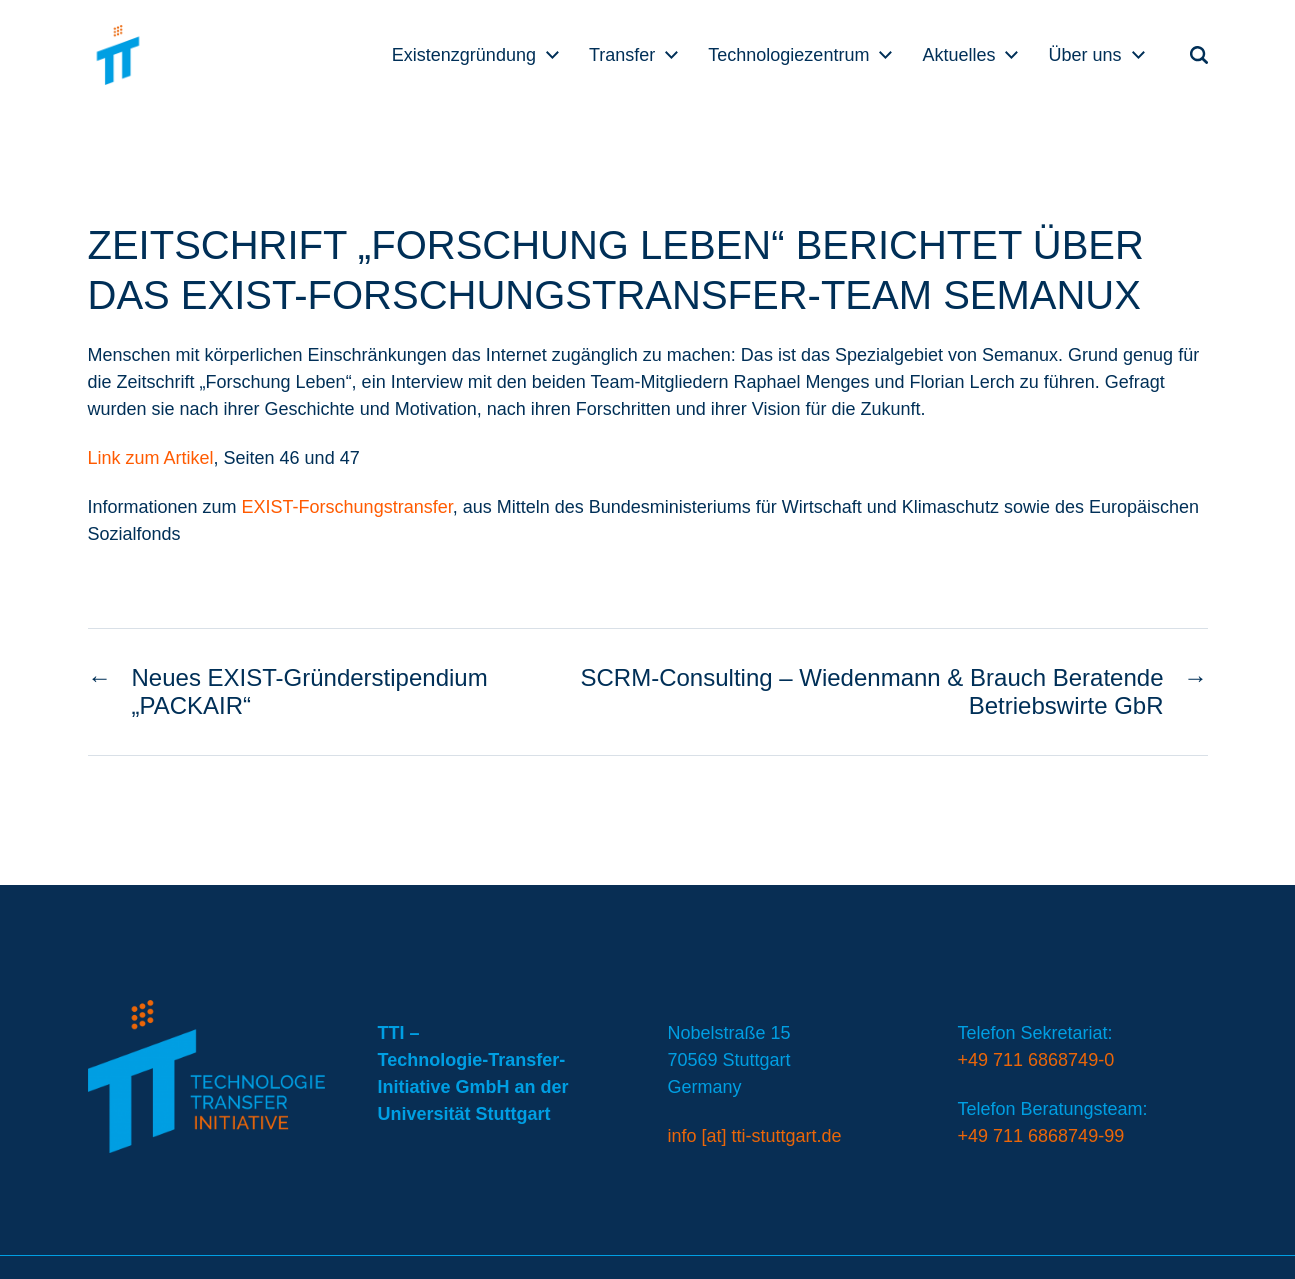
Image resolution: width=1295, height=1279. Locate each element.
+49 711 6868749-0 (1036, 1060)
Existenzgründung (464, 55)
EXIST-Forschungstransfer (347, 507)
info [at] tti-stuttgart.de (755, 1136)
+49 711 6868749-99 (1041, 1136)
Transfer (622, 55)
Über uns (1084, 55)
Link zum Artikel (151, 458)
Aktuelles (958, 55)
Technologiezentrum (788, 55)
